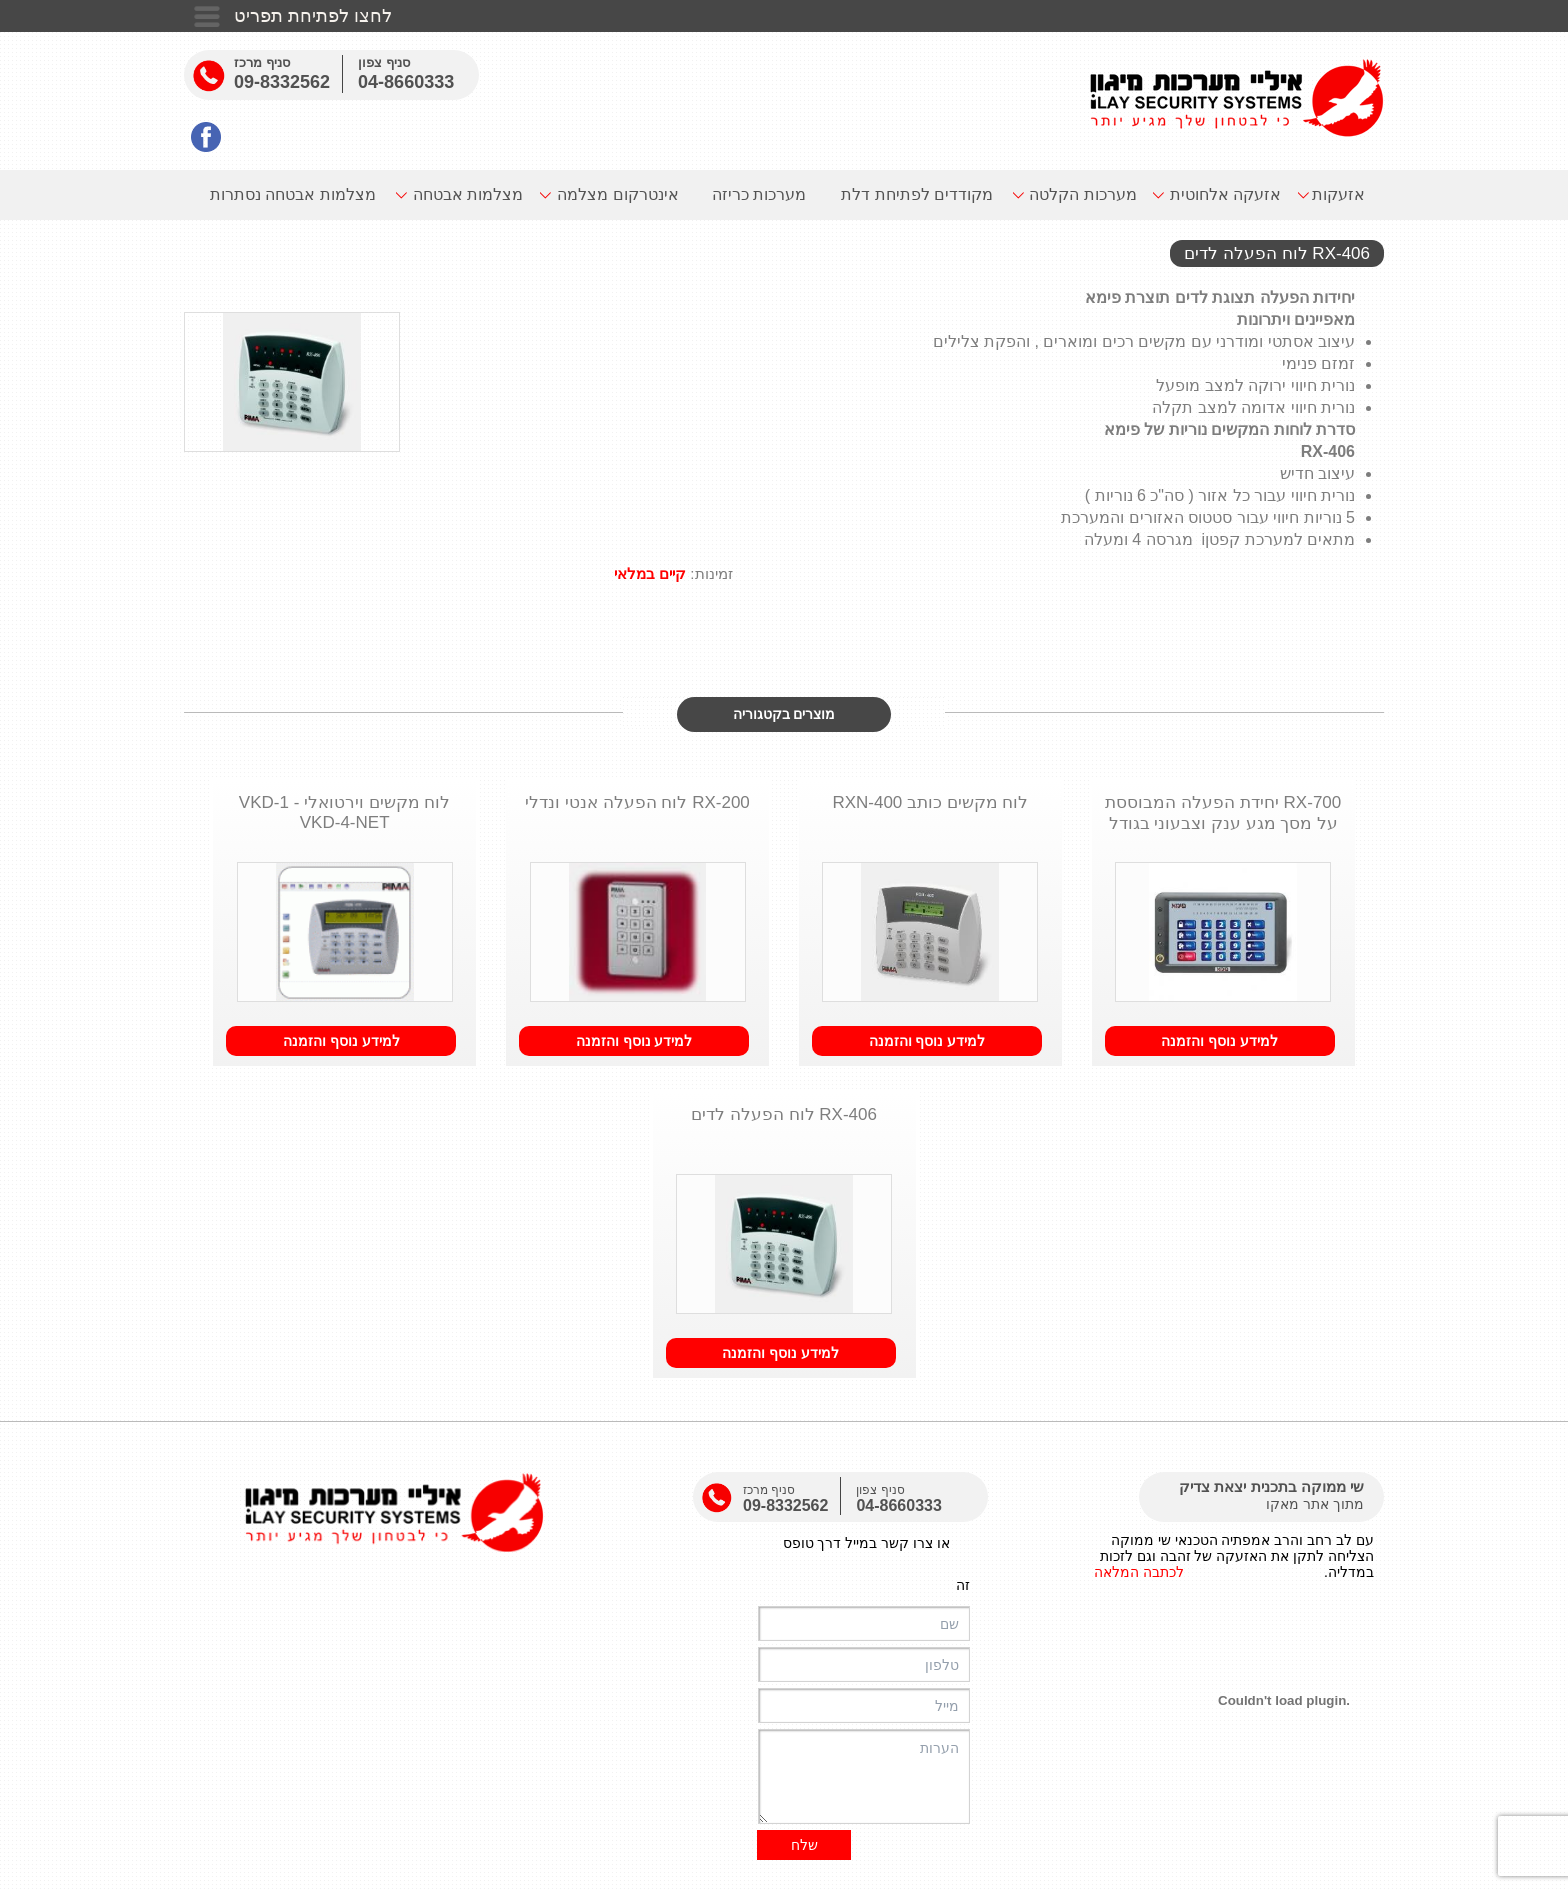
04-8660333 (406, 82)
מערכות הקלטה (1082, 194)
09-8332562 (282, 82)
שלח (804, 1845)
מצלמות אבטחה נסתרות (293, 194)
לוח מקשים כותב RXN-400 (930, 802)
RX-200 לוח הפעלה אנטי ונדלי (637, 802)
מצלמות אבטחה (468, 194)
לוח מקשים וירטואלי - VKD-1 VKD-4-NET (345, 812)
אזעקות (1338, 194)
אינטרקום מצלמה (617, 194)
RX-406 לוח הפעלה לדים (784, 1114)
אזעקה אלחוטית (1225, 194)
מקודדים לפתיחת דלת (917, 194)
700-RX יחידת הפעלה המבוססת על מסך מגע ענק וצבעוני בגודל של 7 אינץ (1223, 815)
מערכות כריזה (759, 194)
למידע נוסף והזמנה (1219, 1041)
